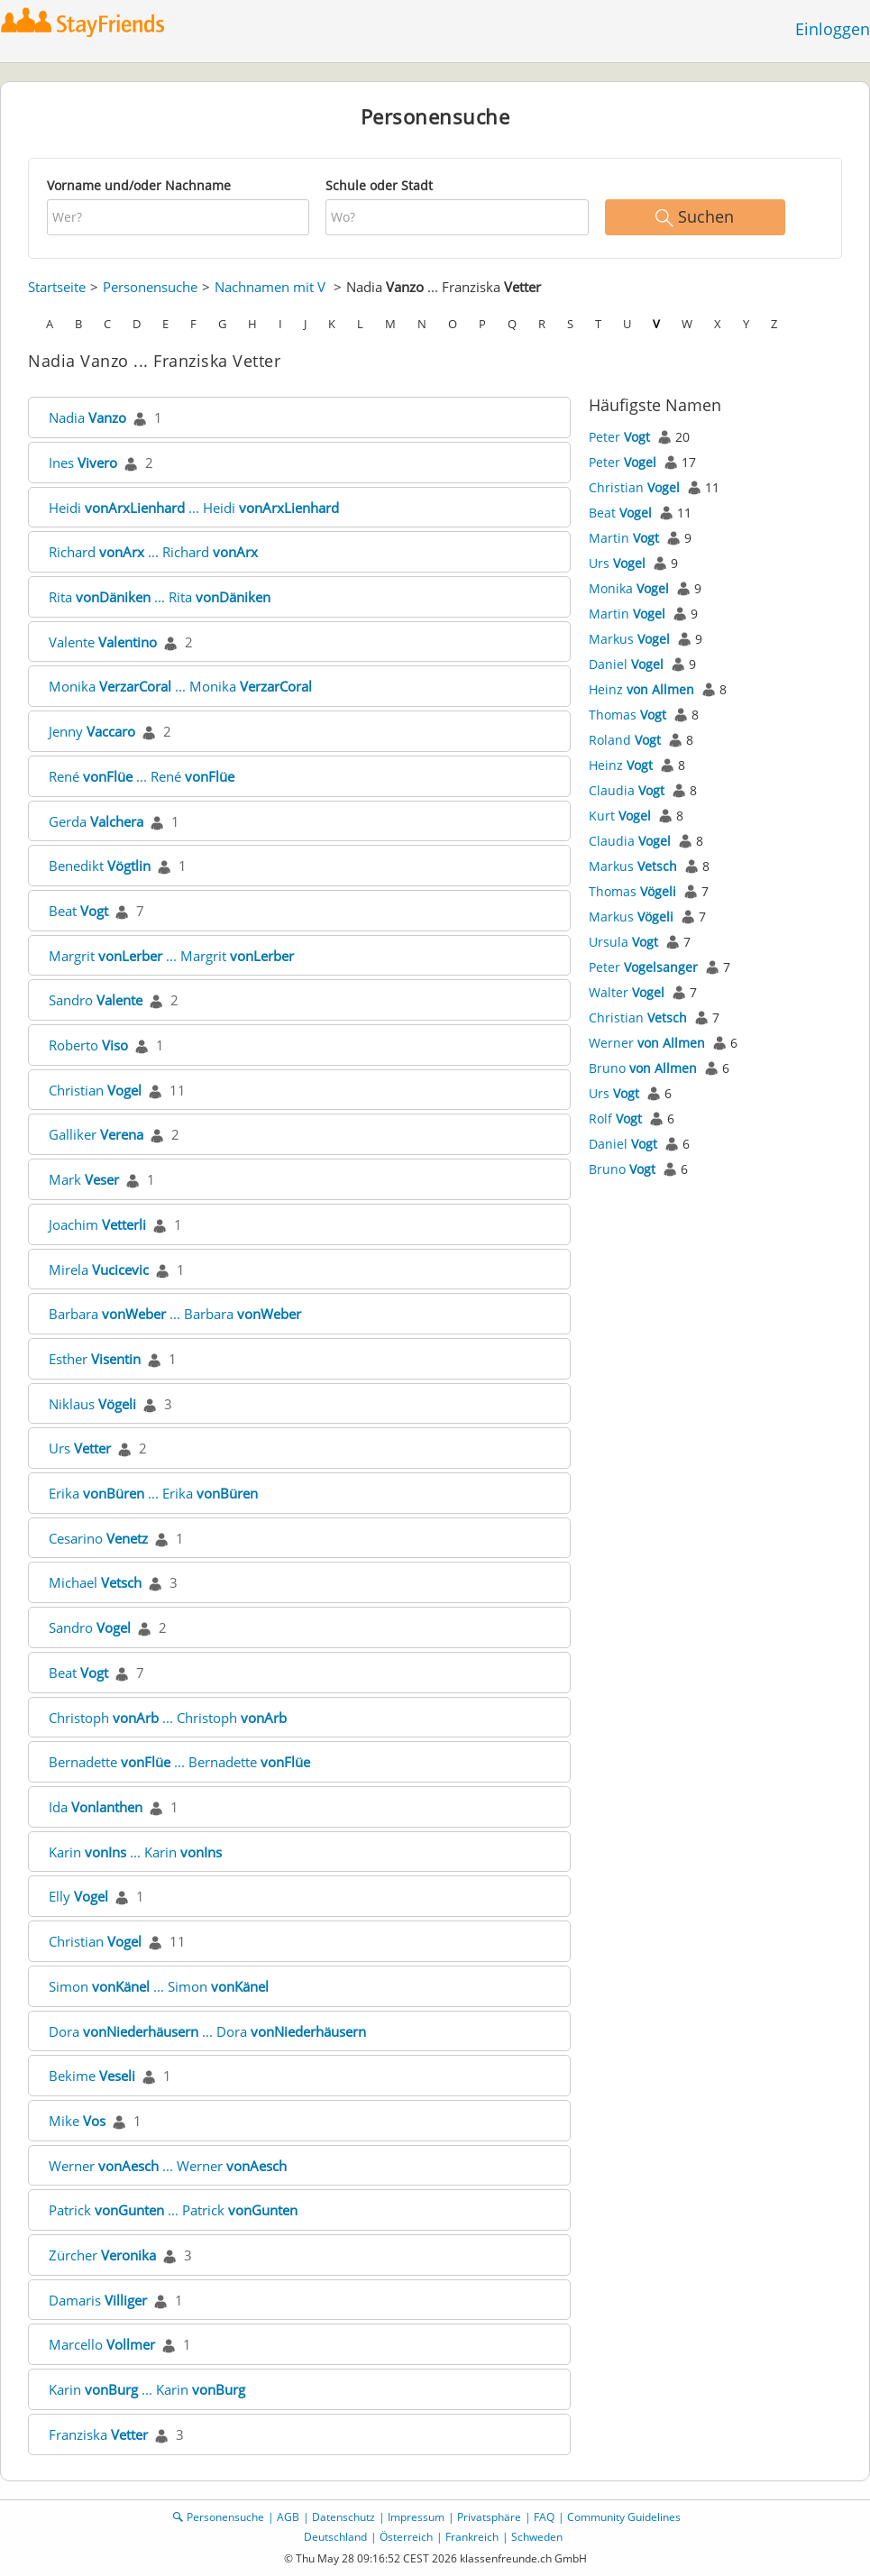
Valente (103, 642)
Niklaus (92, 1404)
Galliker (96, 1134)
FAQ (544, 2517)
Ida (95, 1807)
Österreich (406, 2536)
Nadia (87, 417)
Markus (629, 638)
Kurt (620, 815)
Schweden (537, 2536)
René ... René (141, 776)
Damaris (98, 2300)
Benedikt (100, 866)
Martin (624, 537)
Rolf (615, 1118)
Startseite (57, 287)
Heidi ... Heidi (194, 508)
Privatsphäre (489, 2517)
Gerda (96, 821)
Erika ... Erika (153, 1493)
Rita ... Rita (159, 597)
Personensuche (150, 287)
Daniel (626, 664)
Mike (77, 2121)
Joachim (97, 1224)
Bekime (92, 2076)
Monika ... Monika (180, 686)
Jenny (92, 731)
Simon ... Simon (159, 1986)
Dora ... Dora (207, 2031)
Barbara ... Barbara (175, 1314)
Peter (619, 436)
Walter (626, 992)
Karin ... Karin (135, 1852)
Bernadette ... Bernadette (179, 1762)
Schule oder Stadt (379, 185)
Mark (84, 1179)
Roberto (88, 1045)
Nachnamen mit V (270, 287)
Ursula (623, 941)
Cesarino (98, 1538)
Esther (95, 1359)
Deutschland (335, 2536)
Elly (78, 1896)
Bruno (643, 1068)
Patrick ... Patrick (173, 2210)
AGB (288, 2517)
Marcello (102, 2344)
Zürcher (102, 2255)
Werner (647, 1042)
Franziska (98, 2434)
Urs (80, 1448)
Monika (629, 588)
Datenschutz (343, 2517)
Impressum (416, 2517)
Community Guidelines (624, 2517)
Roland (625, 739)
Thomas (627, 714)
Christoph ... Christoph (168, 1718)
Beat (78, 911)
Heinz (641, 689)
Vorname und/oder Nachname (139, 185)
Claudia (626, 790)
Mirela (99, 1269)
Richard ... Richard (153, 552)
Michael (95, 1582)
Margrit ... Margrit (171, 956)
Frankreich (472, 2536)
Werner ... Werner (168, 2166)
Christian (95, 1090)
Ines (83, 463)
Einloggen (832, 29)
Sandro (95, 1000)
